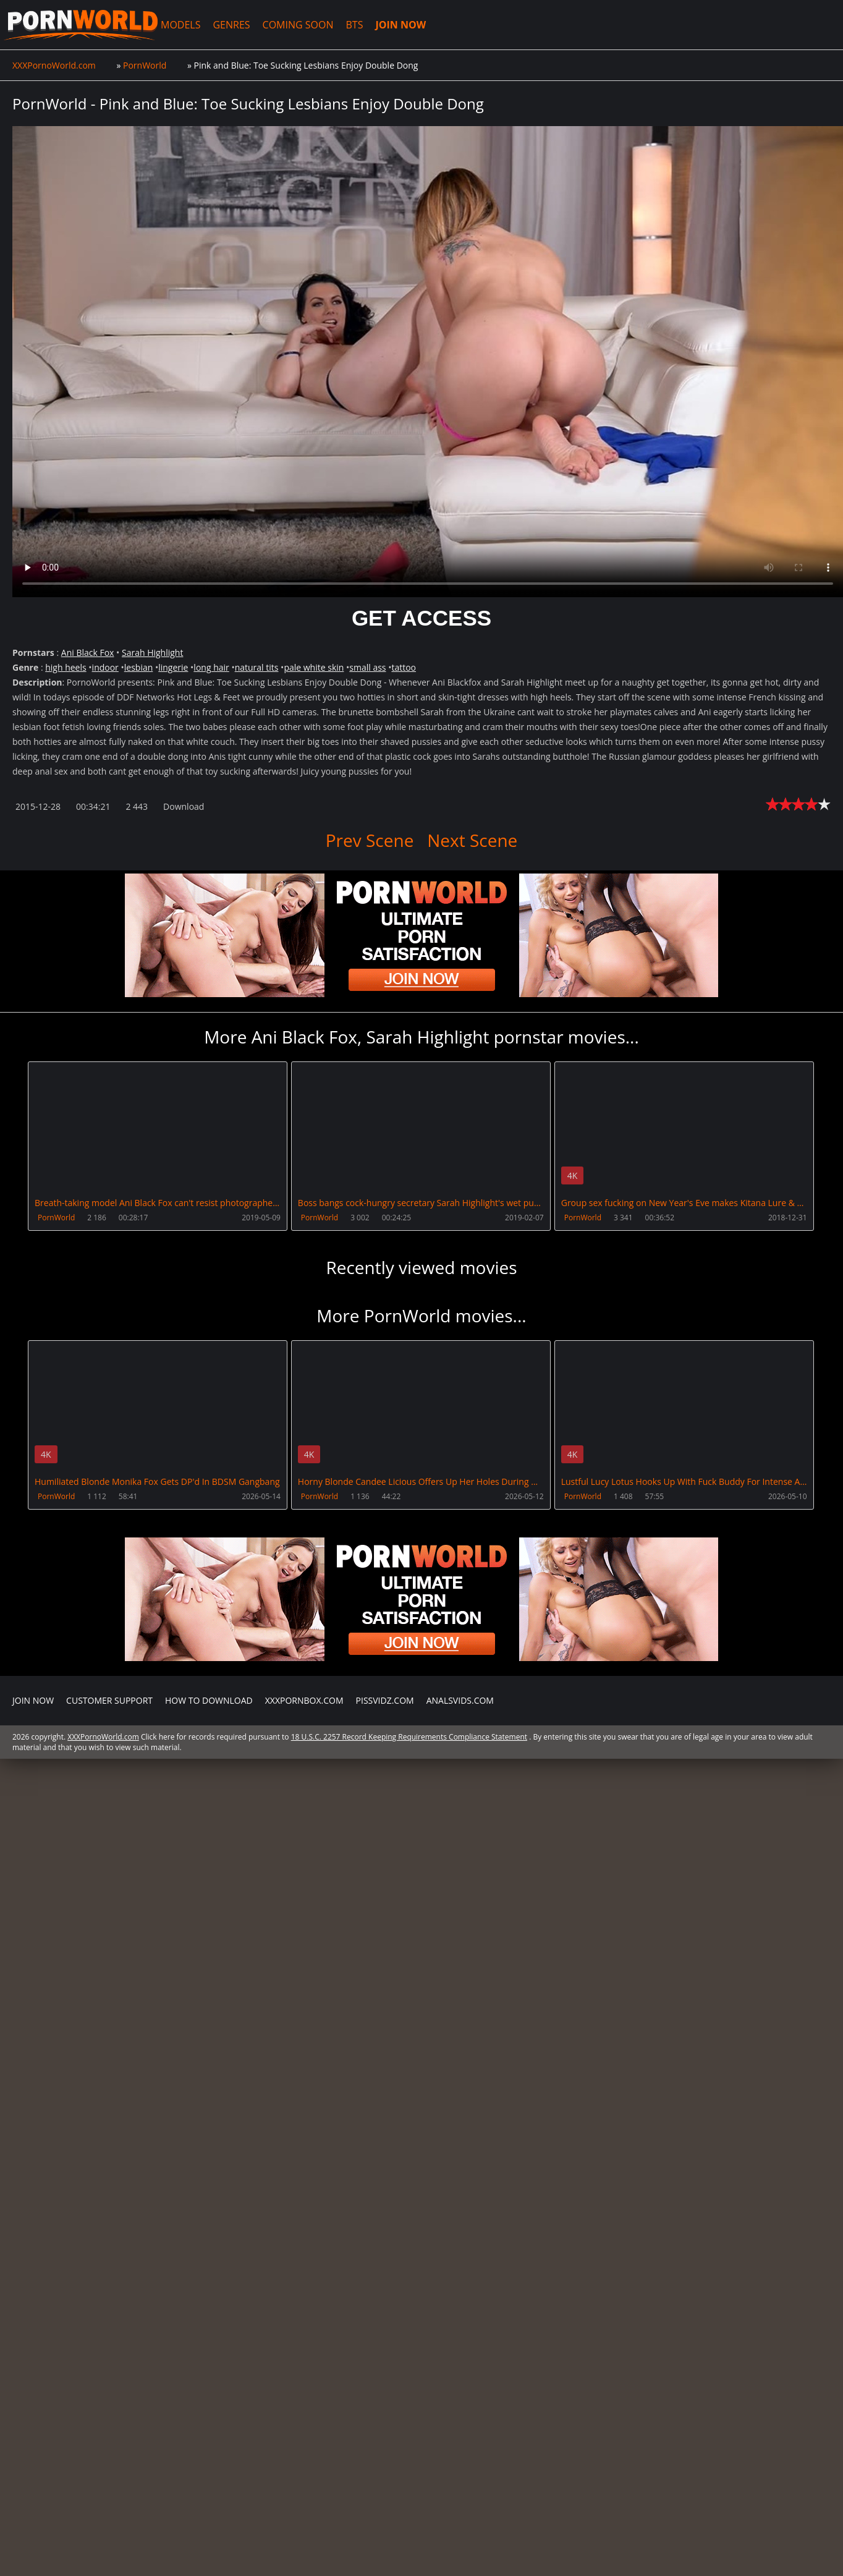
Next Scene (472, 840)
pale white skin (314, 667)
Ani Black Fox (87, 652)
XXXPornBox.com (304, 2065)
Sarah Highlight (152, 652)
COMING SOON (297, 25)
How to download (209, 2065)
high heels (65, 667)
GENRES (230, 25)
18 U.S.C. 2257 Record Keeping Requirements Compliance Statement (409, 2101)
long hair (211, 667)
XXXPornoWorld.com (79, 24)
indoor (105, 667)
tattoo (403, 667)
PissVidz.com (385, 2065)
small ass (367, 667)
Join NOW (33, 2065)
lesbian (138, 667)
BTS (353, 25)
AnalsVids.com (460, 2065)
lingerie (173, 667)
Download (183, 806)
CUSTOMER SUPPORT (109, 2065)
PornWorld (56, 1217)
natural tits (257, 667)
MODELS (179, 25)
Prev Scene (369, 840)
